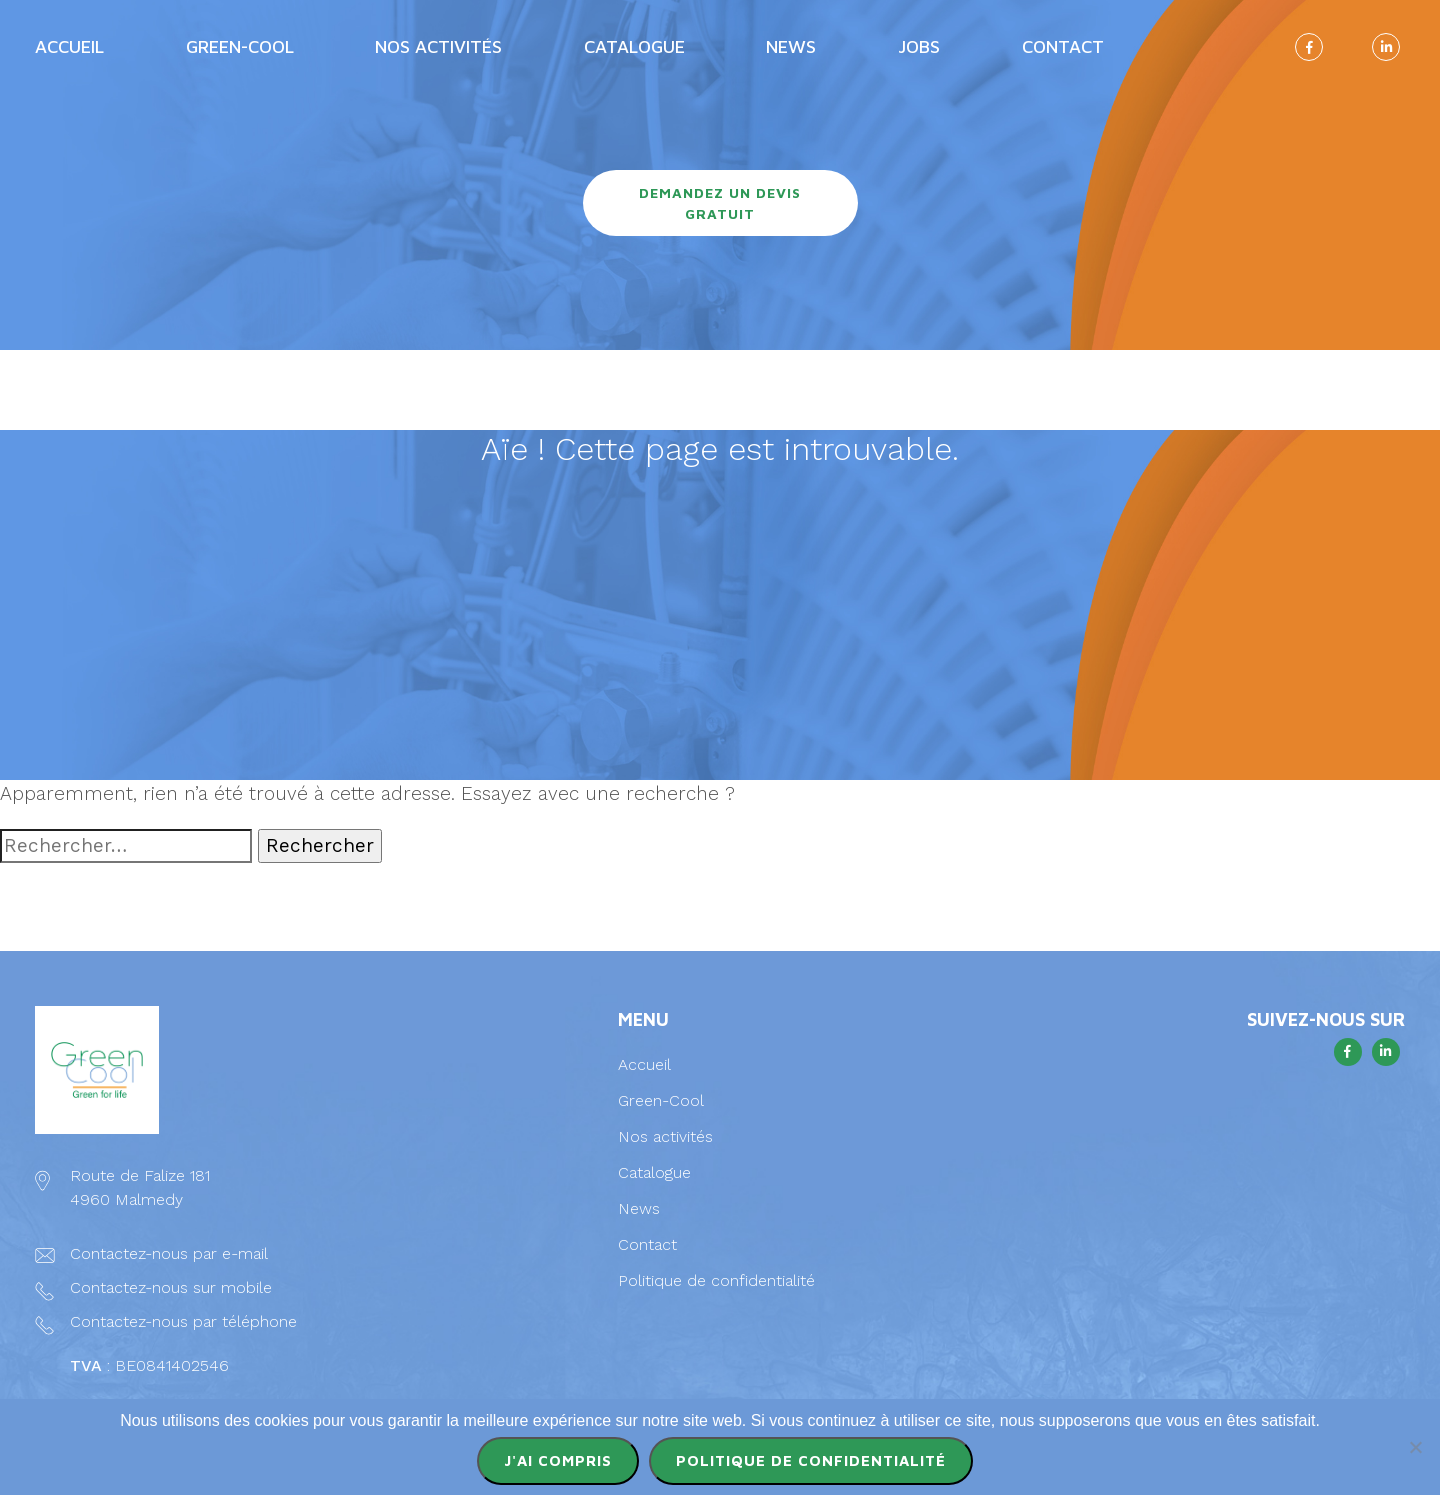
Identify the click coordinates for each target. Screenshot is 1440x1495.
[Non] (1415, 1447)
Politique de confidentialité (716, 1280)
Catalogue (634, 46)
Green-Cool (240, 46)
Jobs (919, 46)
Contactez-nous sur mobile (171, 1287)
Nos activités (438, 46)
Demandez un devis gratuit (720, 203)
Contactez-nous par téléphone (183, 1321)
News (791, 46)
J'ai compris (558, 1460)
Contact (1063, 46)
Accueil (69, 46)
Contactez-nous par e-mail (168, 1253)
